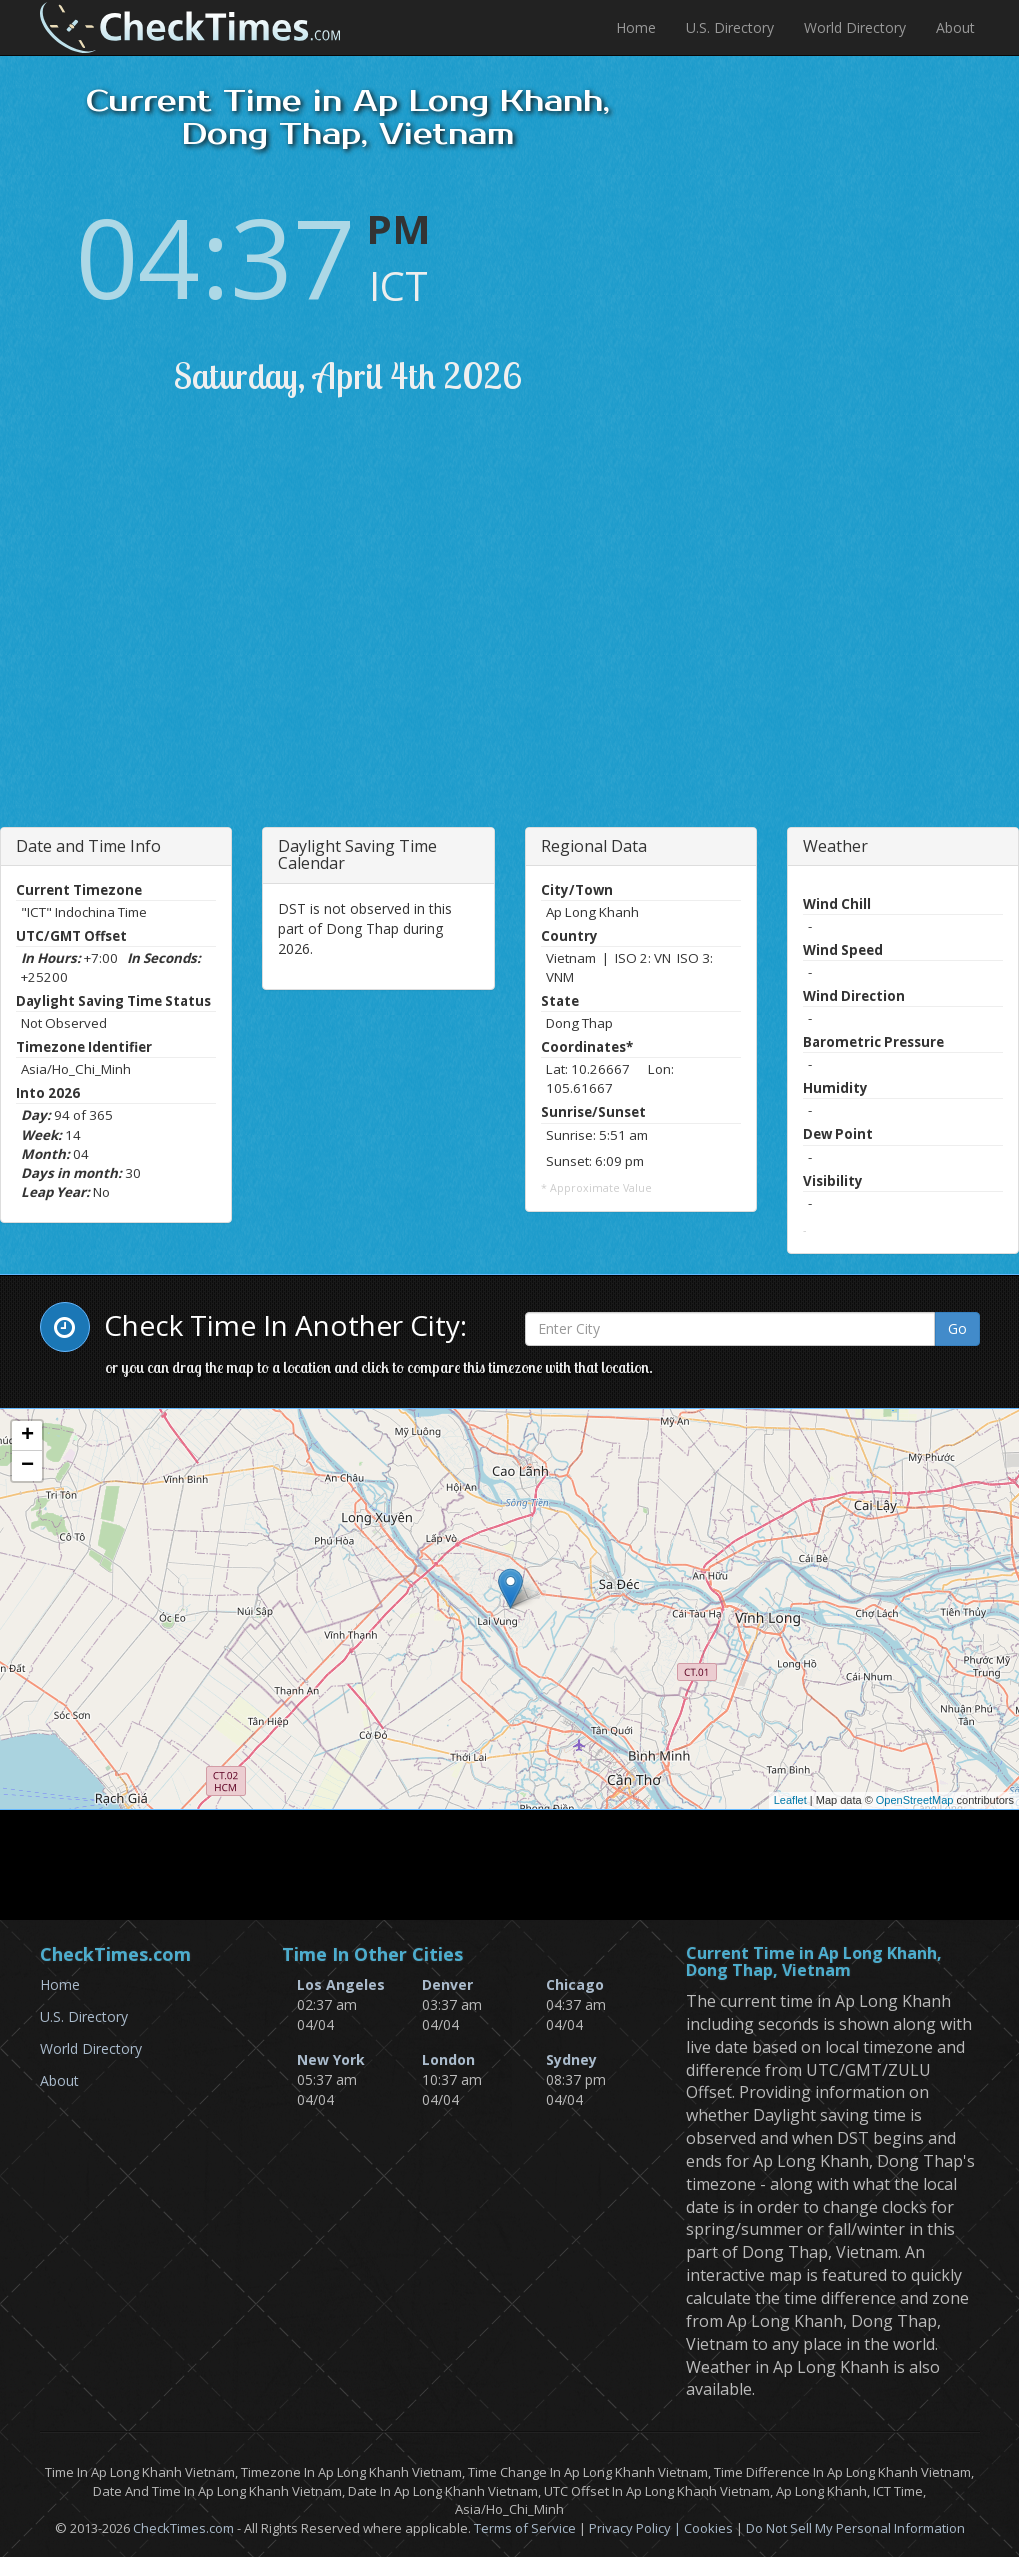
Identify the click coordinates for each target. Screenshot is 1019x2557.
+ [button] (27, 1436)
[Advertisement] (223, 637)
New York (331, 2059)
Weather (835, 846)
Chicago (575, 1984)
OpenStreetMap (915, 1800)
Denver (447, 1984)
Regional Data (594, 846)
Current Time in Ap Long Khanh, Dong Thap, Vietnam (814, 1962)
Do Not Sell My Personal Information (855, 2528)
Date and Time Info (88, 846)
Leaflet (790, 1800)
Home (636, 27)
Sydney (571, 2059)
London (448, 2059)
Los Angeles (341, 1984)
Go (957, 1328)
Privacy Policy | (636, 2528)
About (955, 27)
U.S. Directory (730, 27)
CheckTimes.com (183, 2528)
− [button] (27, 1466)
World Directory (855, 27)
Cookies (708, 2528)
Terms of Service (525, 2528)
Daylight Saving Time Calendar (357, 855)
